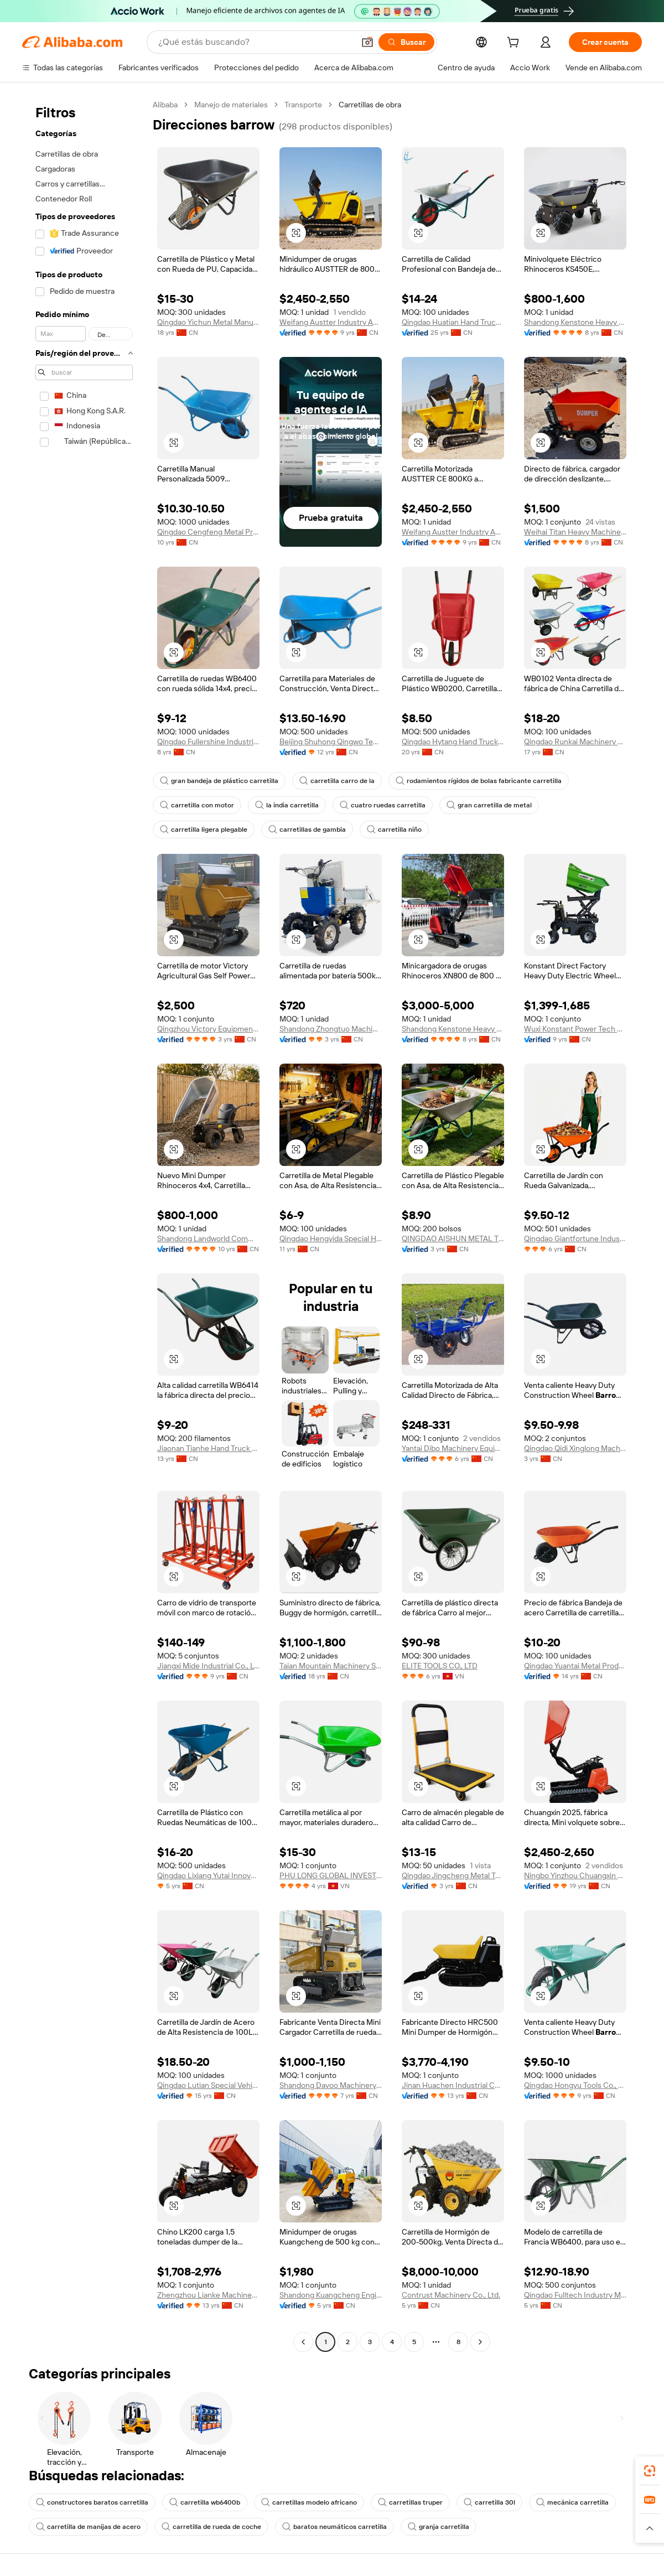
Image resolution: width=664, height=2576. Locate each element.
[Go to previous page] (303, 2342)
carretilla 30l (489, 2502)
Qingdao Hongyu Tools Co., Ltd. (575, 2085)
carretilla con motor (197, 805)
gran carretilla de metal (489, 805)
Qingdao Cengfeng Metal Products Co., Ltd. (208, 531)
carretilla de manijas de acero (88, 2526)
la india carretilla (287, 805)
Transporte (303, 104)
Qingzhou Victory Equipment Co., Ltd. (208, 1028)
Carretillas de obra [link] (370, 104)
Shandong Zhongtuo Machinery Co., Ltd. (330, 1028)
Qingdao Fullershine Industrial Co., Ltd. (208, 741)
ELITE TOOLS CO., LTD (440, 1665)
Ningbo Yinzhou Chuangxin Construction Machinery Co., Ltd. (575, 1875)
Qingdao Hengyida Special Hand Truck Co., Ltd (330, 1238)
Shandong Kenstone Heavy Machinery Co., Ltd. (575, 322)
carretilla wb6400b (204, 2502)
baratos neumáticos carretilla (334, 2526)
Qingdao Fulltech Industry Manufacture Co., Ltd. (575, 2294)
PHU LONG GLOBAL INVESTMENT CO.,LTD (330, 1875)
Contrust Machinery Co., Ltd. (451, 2294)
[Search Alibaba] (255, 42)
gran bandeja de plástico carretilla (219, 780)
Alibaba (165, 104)
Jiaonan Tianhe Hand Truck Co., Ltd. (208, 1448)
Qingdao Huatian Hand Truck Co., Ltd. (453, 322)
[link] (649, 2470)
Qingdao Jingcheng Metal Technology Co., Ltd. (453, 1875)
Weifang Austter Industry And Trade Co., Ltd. (330, 322)
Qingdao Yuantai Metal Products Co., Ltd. (575, 1665)
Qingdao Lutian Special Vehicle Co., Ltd (208, 2085)
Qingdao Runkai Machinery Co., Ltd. (575, 741)
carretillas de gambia (307, 829)
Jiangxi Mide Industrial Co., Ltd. (208, 1665)
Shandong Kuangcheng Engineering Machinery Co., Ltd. (330, 2294)
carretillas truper (410, 2502)
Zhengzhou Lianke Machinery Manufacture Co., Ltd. (208, 2294)
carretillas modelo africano (309, 2502)
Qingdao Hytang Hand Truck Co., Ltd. (453, 741)
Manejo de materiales (231, 104)
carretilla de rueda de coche (211, 2526)
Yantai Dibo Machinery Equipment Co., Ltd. (453, 1448)
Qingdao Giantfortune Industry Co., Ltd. (575, 1238)
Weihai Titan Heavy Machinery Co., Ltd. (575, 531)
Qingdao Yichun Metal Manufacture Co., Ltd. (208, 322)
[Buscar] (406, 42)
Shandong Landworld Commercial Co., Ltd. (208, 1238)
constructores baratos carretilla (92, 2502)
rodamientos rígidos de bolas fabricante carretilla (479, 780)
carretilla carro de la (337, 780)
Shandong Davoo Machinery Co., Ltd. (330, 2085)
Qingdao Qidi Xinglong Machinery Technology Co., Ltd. (575, 1448)
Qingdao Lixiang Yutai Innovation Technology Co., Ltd (208, 1875)
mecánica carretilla (572, 2502)
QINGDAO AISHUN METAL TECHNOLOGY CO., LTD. (453, 1238)
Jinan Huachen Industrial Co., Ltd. (453, 2085)
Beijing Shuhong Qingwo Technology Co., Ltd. (330, 741)
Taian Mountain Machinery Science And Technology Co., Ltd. (330, 1665)
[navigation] (84, 1224)
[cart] (515, 43)
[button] (367, 42)
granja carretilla (438, 2526)
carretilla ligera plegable (203, 829)
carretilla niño (394, 829)
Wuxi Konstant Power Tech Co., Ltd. (575, 1028)
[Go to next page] (480, 2342)
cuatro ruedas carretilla (383, 805)
